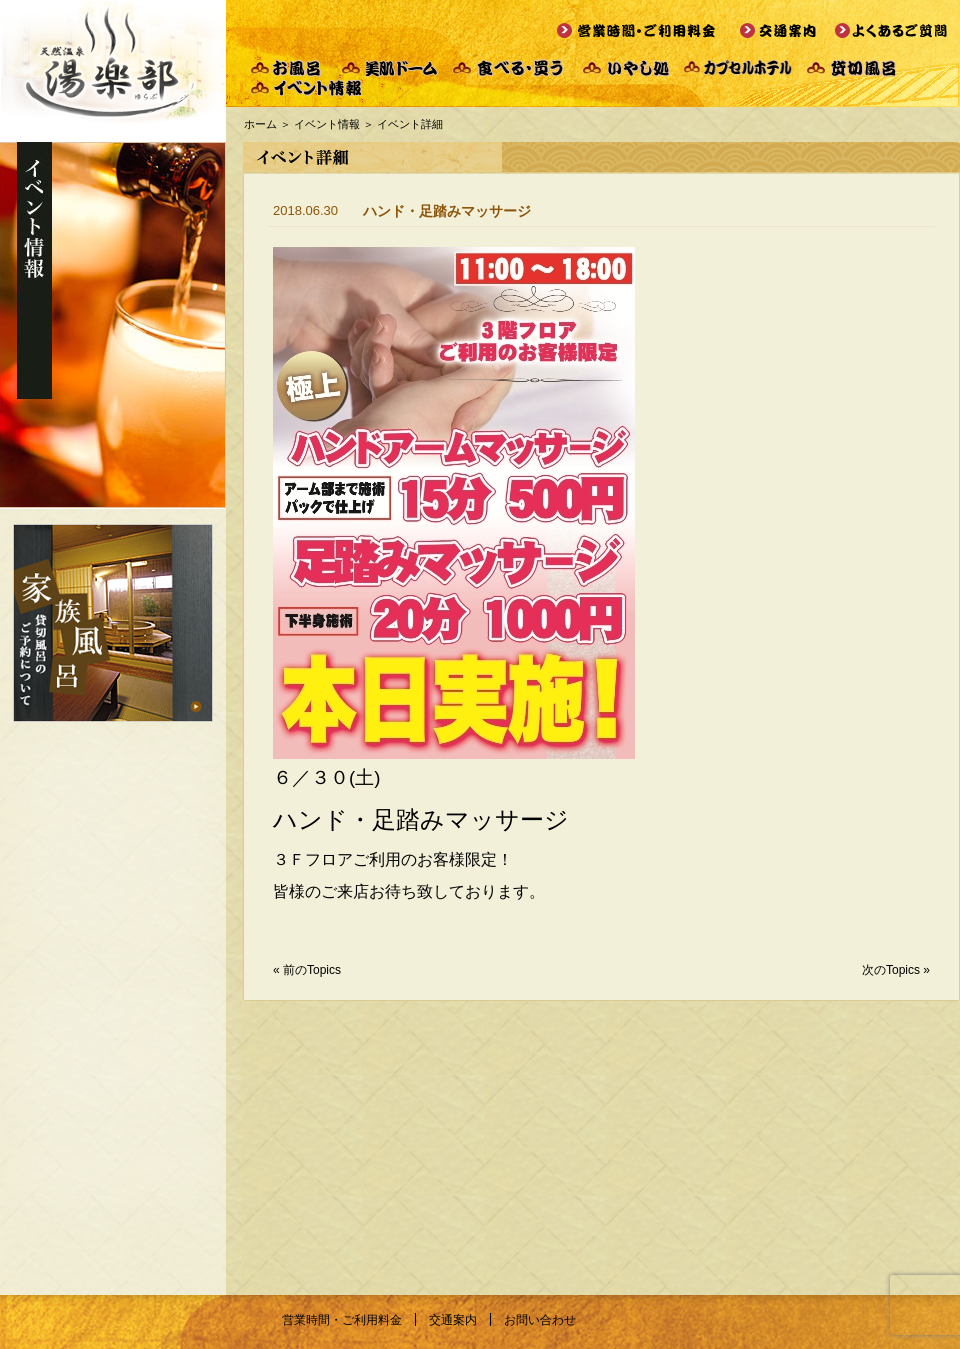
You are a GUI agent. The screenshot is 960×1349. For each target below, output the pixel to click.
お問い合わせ (540, 1320)
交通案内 (453, 1320)
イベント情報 (327, 124)
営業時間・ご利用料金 (342, 1320)
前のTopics (312, 970)
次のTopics (891, 970)
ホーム (260, 124)
